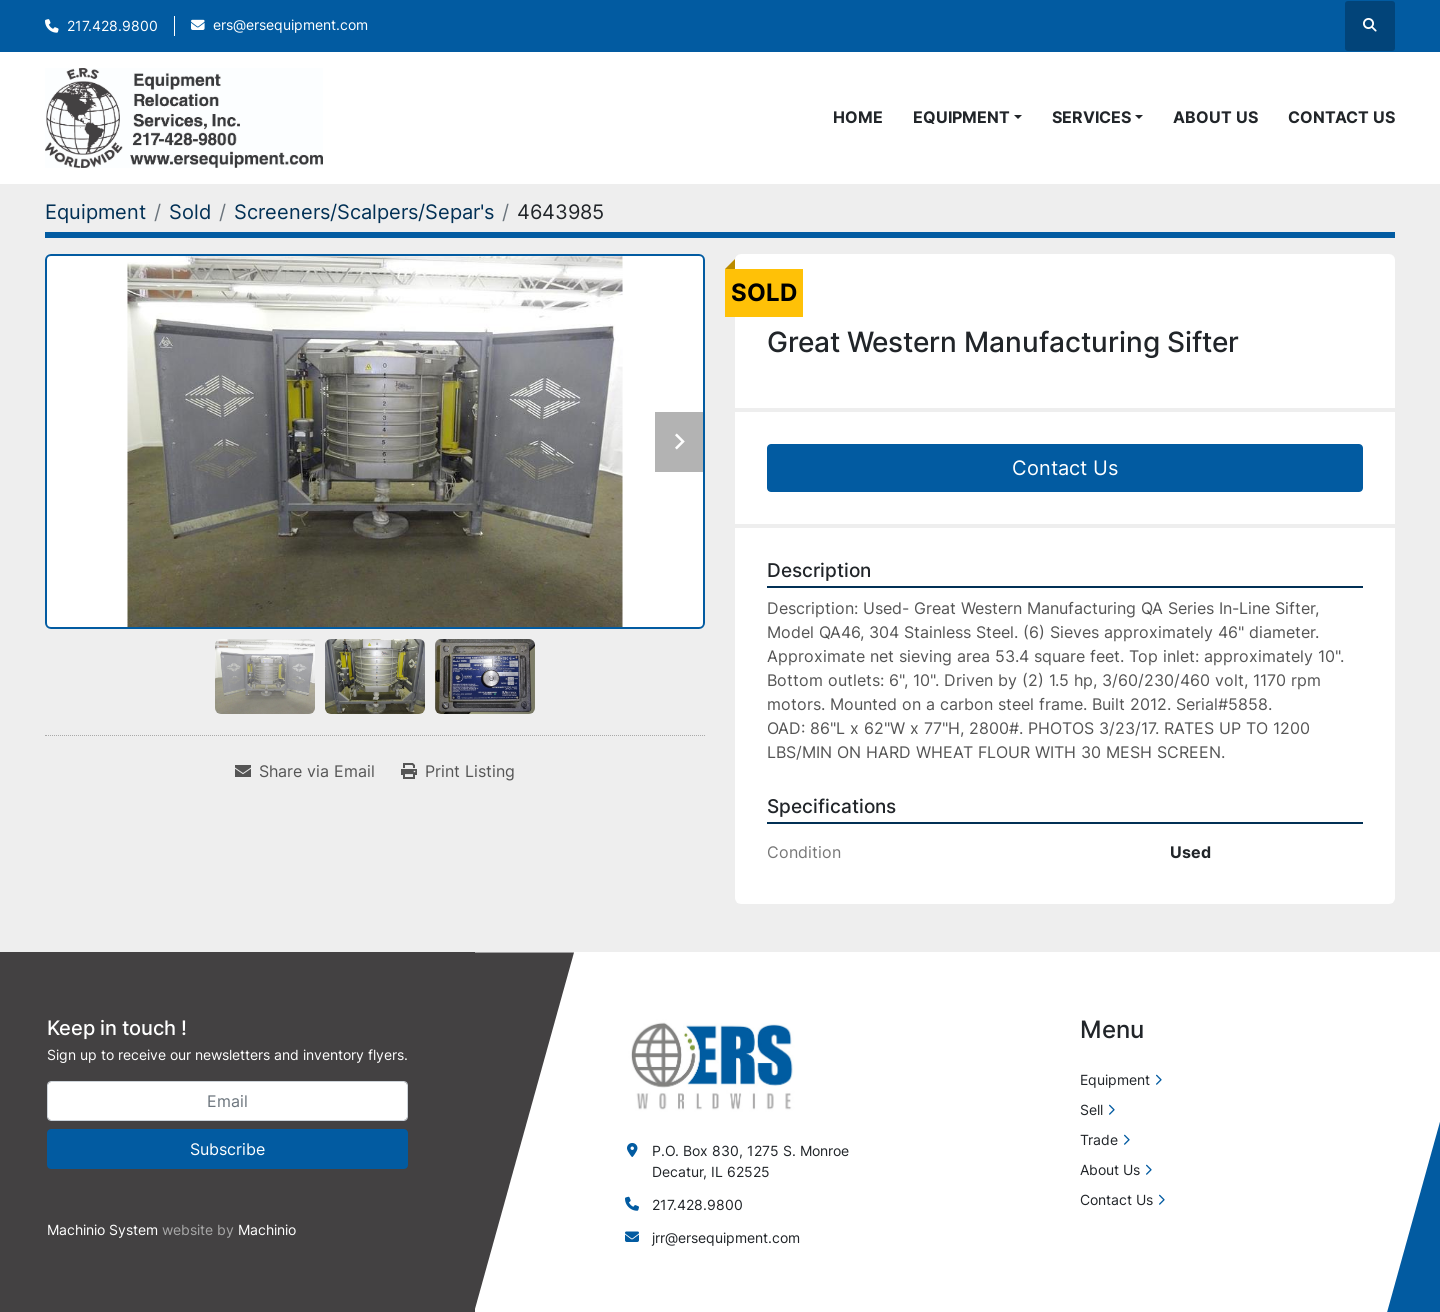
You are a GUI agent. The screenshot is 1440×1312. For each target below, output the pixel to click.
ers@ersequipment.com (290, 25)
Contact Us (1341, 117)
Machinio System (102, 1229)
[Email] (227, 1101)
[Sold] (190, 212)
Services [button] (1091, 117)
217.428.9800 (112, 26)
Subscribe (227, 1149)
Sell (1091, 1109)
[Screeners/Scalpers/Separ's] (364, 212)
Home (858, 117)
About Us (1215, 117)
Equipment (961, 117)
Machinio (267, 1229)
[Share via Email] (305, 771)
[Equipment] (95, 212)
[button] (967, 117)
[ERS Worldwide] (713, 1064)
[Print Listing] (458, 771)
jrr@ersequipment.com (726, 1237)
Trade (1099, 1139)
